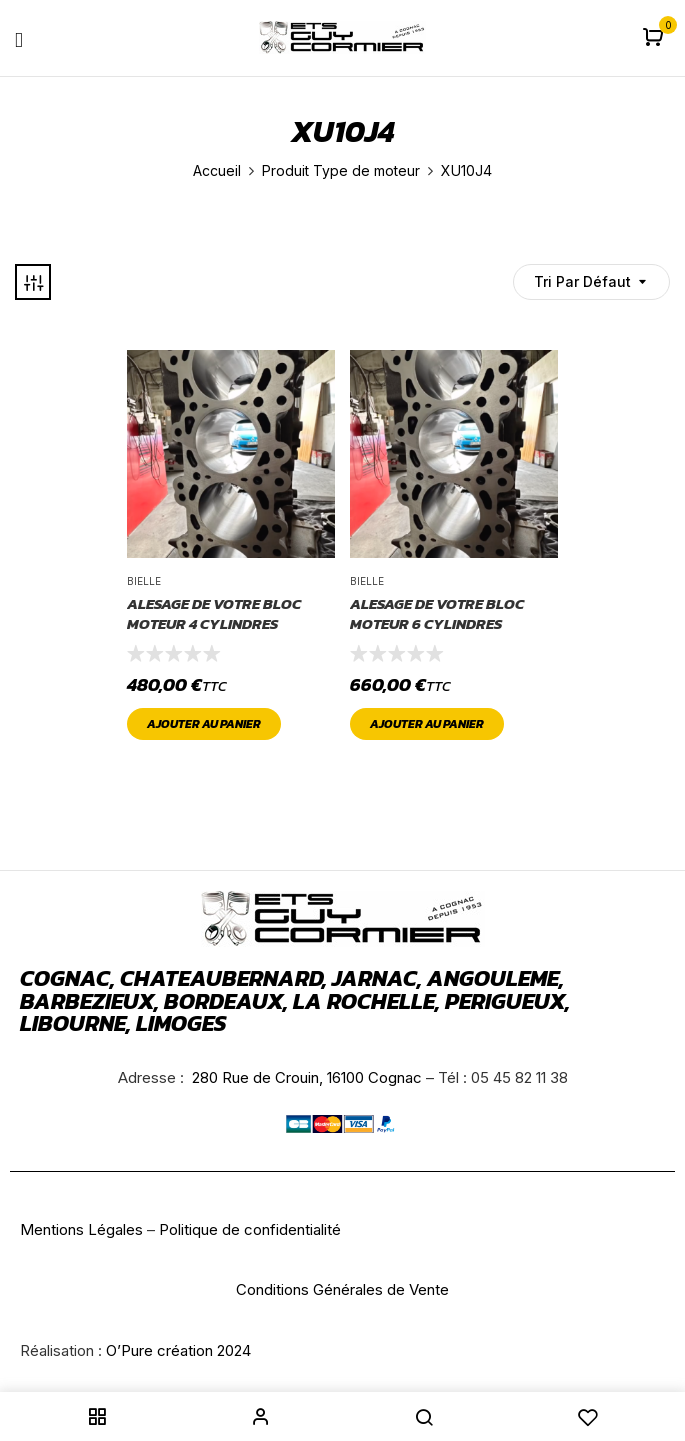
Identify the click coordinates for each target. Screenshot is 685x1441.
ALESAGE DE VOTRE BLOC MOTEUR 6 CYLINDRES (437, 613)
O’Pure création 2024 (178, 1350)
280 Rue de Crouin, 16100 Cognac (305, 1077)
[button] (655, 38)
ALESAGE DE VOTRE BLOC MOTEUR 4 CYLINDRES (214, 613)
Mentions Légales (81, 1229)
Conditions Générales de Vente (342, 1289)
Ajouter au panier (204, 724)
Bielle (144, 581)
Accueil (217, 170)
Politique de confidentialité (250, 1229)
